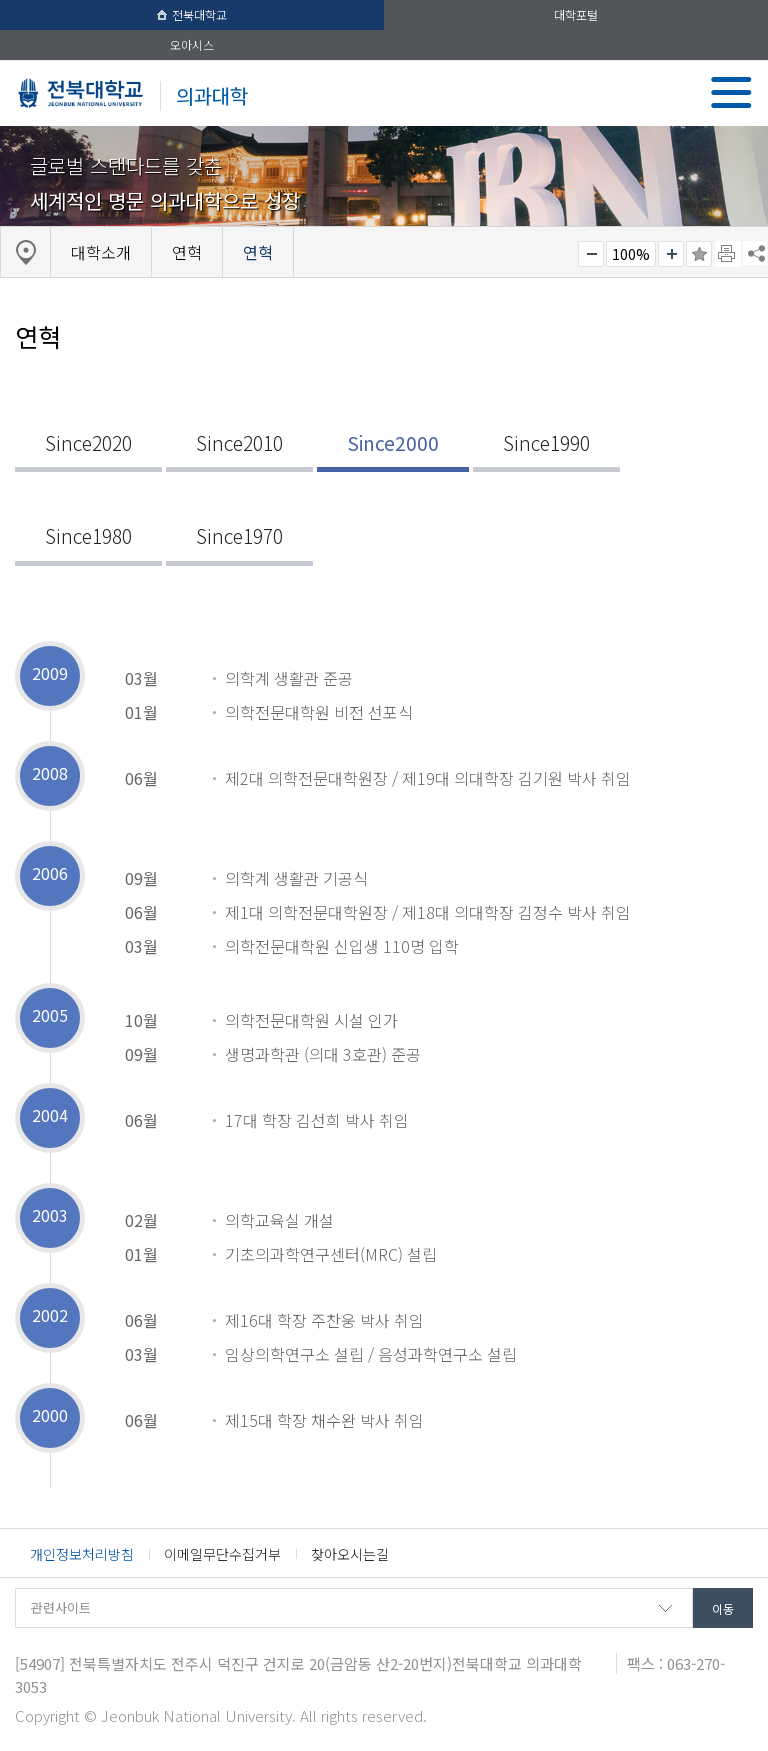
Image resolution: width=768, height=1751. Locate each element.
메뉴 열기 (731, 92)
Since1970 (239, 536)
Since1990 (546, 443)
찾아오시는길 (350, 1554)
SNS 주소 (755, 253)
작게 (591, 254)
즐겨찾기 (699, 254)
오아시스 (192, 44)
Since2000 (393, 443)
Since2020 (88, 443)
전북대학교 (192, 14)
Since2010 (239, 443)
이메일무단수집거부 (222, 1554)
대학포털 (576, 14)
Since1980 (88, 536)
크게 (671, 254)
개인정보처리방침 (82, 1554)
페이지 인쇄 (728, 254)
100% (631, 254)
